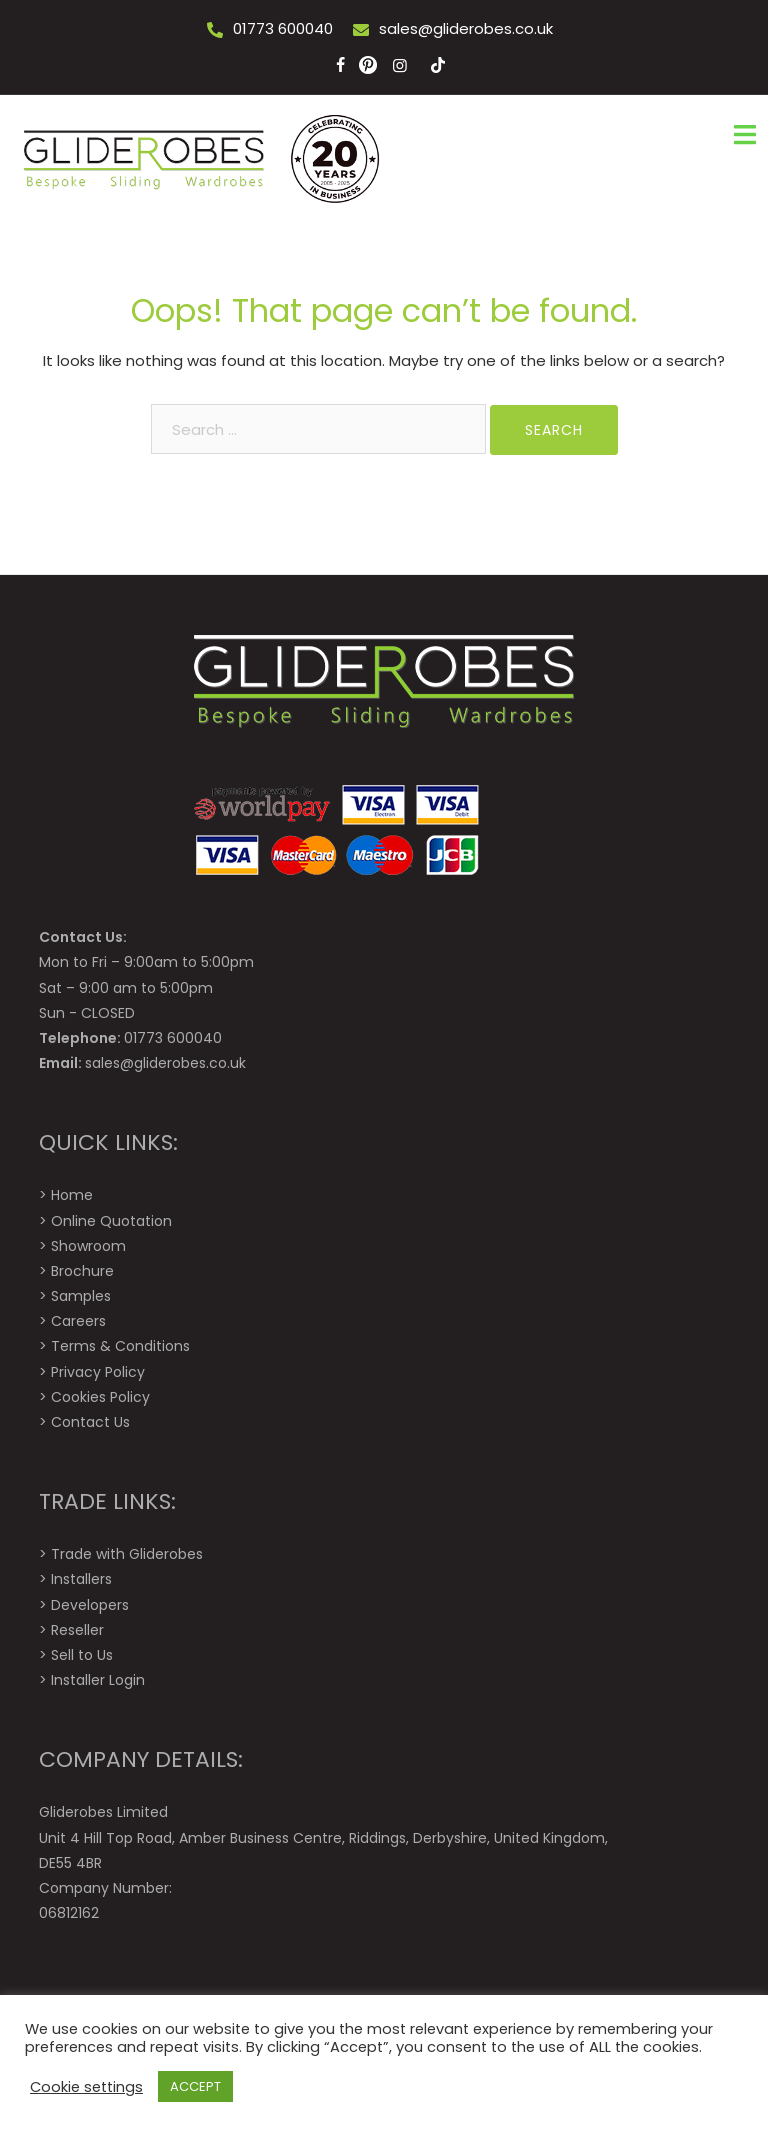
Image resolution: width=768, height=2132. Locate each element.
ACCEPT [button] (195, 2086)
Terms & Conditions (120, 1346)
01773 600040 (283, 28)
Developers (90, 1605)
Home (72, 1195)
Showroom (88, 1246)
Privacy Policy (98, 1372)
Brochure (82, 1271)
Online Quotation (111, 1221)
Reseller (77, 1630)
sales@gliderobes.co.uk (466, 28)
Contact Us (90, 1422)
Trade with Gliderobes (127, 1554)
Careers (78, 1321)
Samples (81, 1296)
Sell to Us (82, 1655)
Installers (81, 1579)
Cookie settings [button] (86, 2087)
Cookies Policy (100, 1397)
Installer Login (98, 1680)
